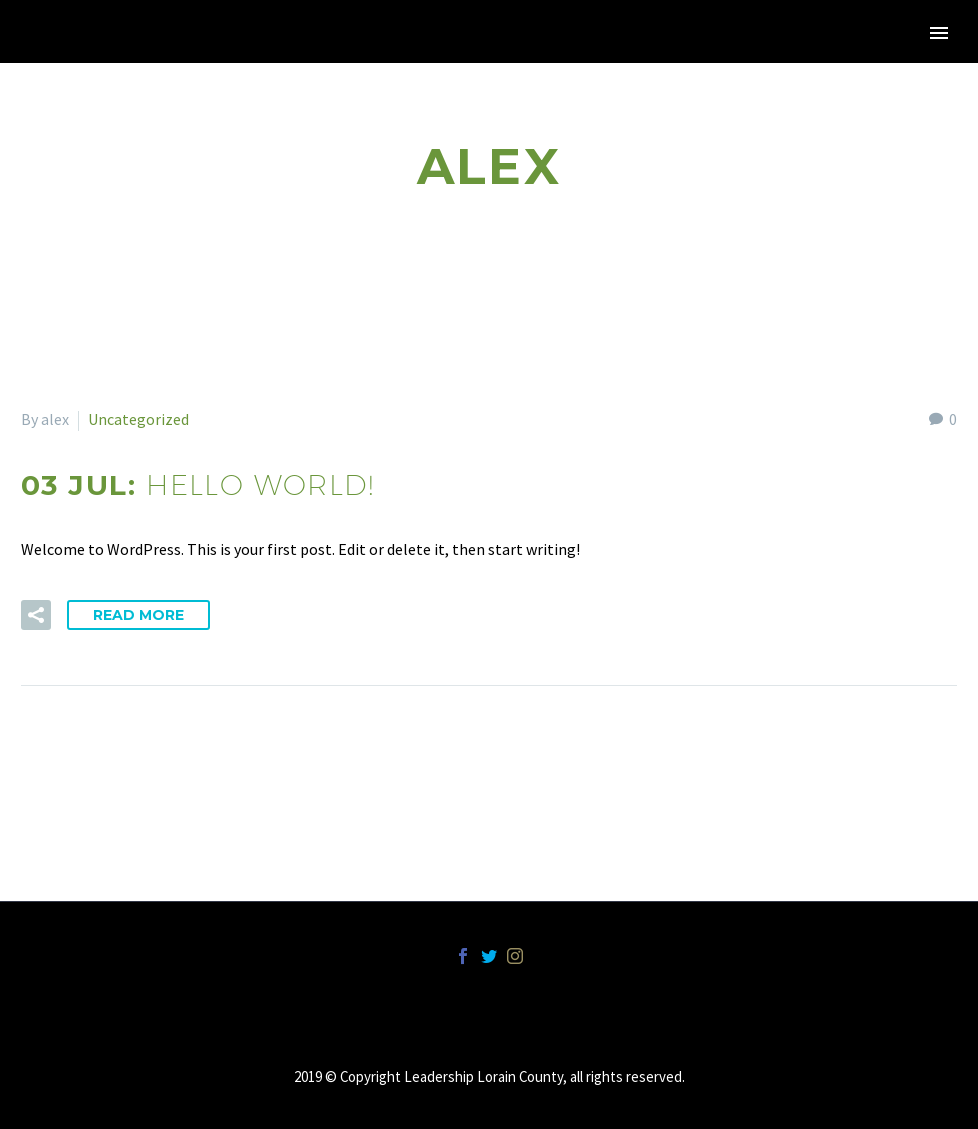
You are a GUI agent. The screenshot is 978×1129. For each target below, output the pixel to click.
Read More (138, 615)
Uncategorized (138, 419)
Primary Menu (939, 33)
